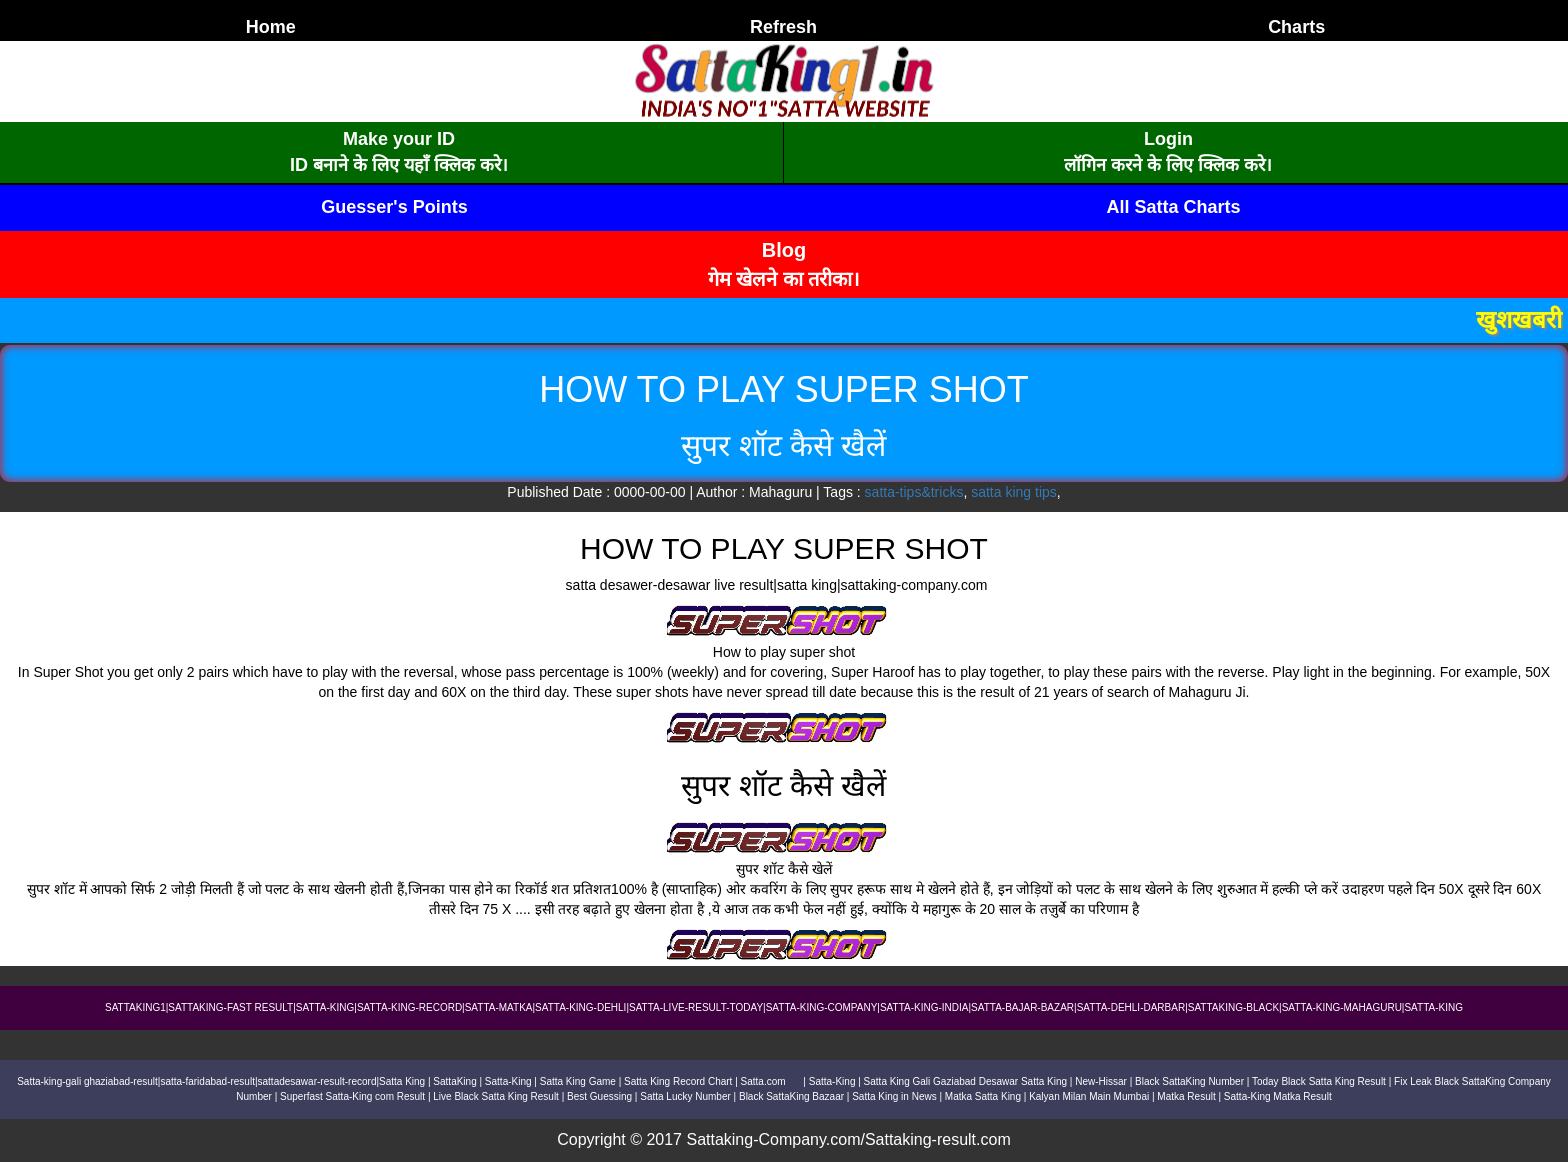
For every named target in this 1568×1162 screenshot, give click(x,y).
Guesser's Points (394, 207)
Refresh (783, 27)
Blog (784, 250)
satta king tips (1014, 492)
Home (271, 27)
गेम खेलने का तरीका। (784, 279)
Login (1168, 139)
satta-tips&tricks (914, 492)
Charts (1296, 27)
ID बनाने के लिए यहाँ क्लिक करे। (399, 165)
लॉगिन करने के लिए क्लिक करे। (1168, 165)
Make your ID (399, 139)
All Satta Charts (1173, 207)
